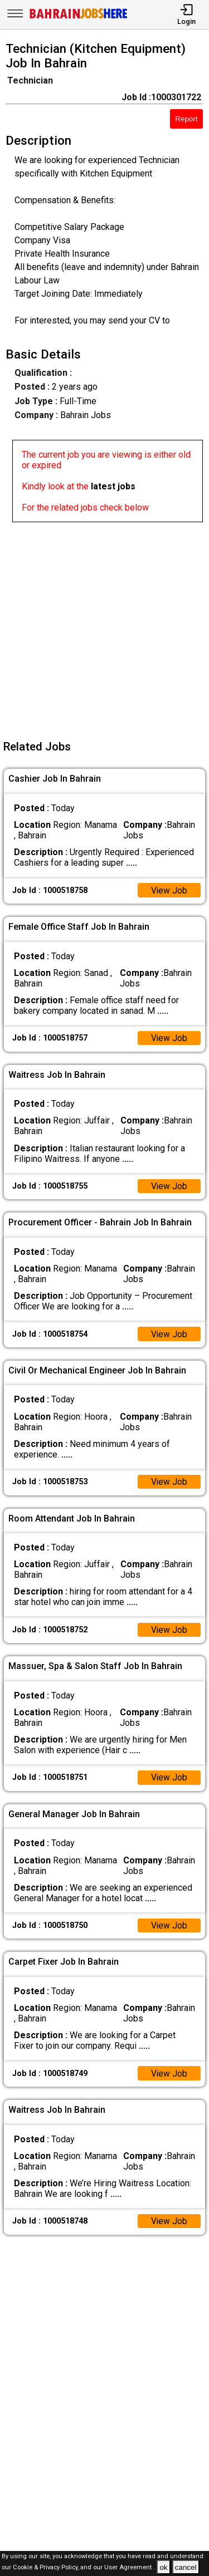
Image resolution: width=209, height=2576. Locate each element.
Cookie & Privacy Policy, (46, 2568)
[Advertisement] (104, 626)
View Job (168, 890)
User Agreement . (129, 2568)
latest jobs (113, 486)
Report (186, 119)
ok (163, 2567)
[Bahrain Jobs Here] (78, 17)
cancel (186, 2567)
